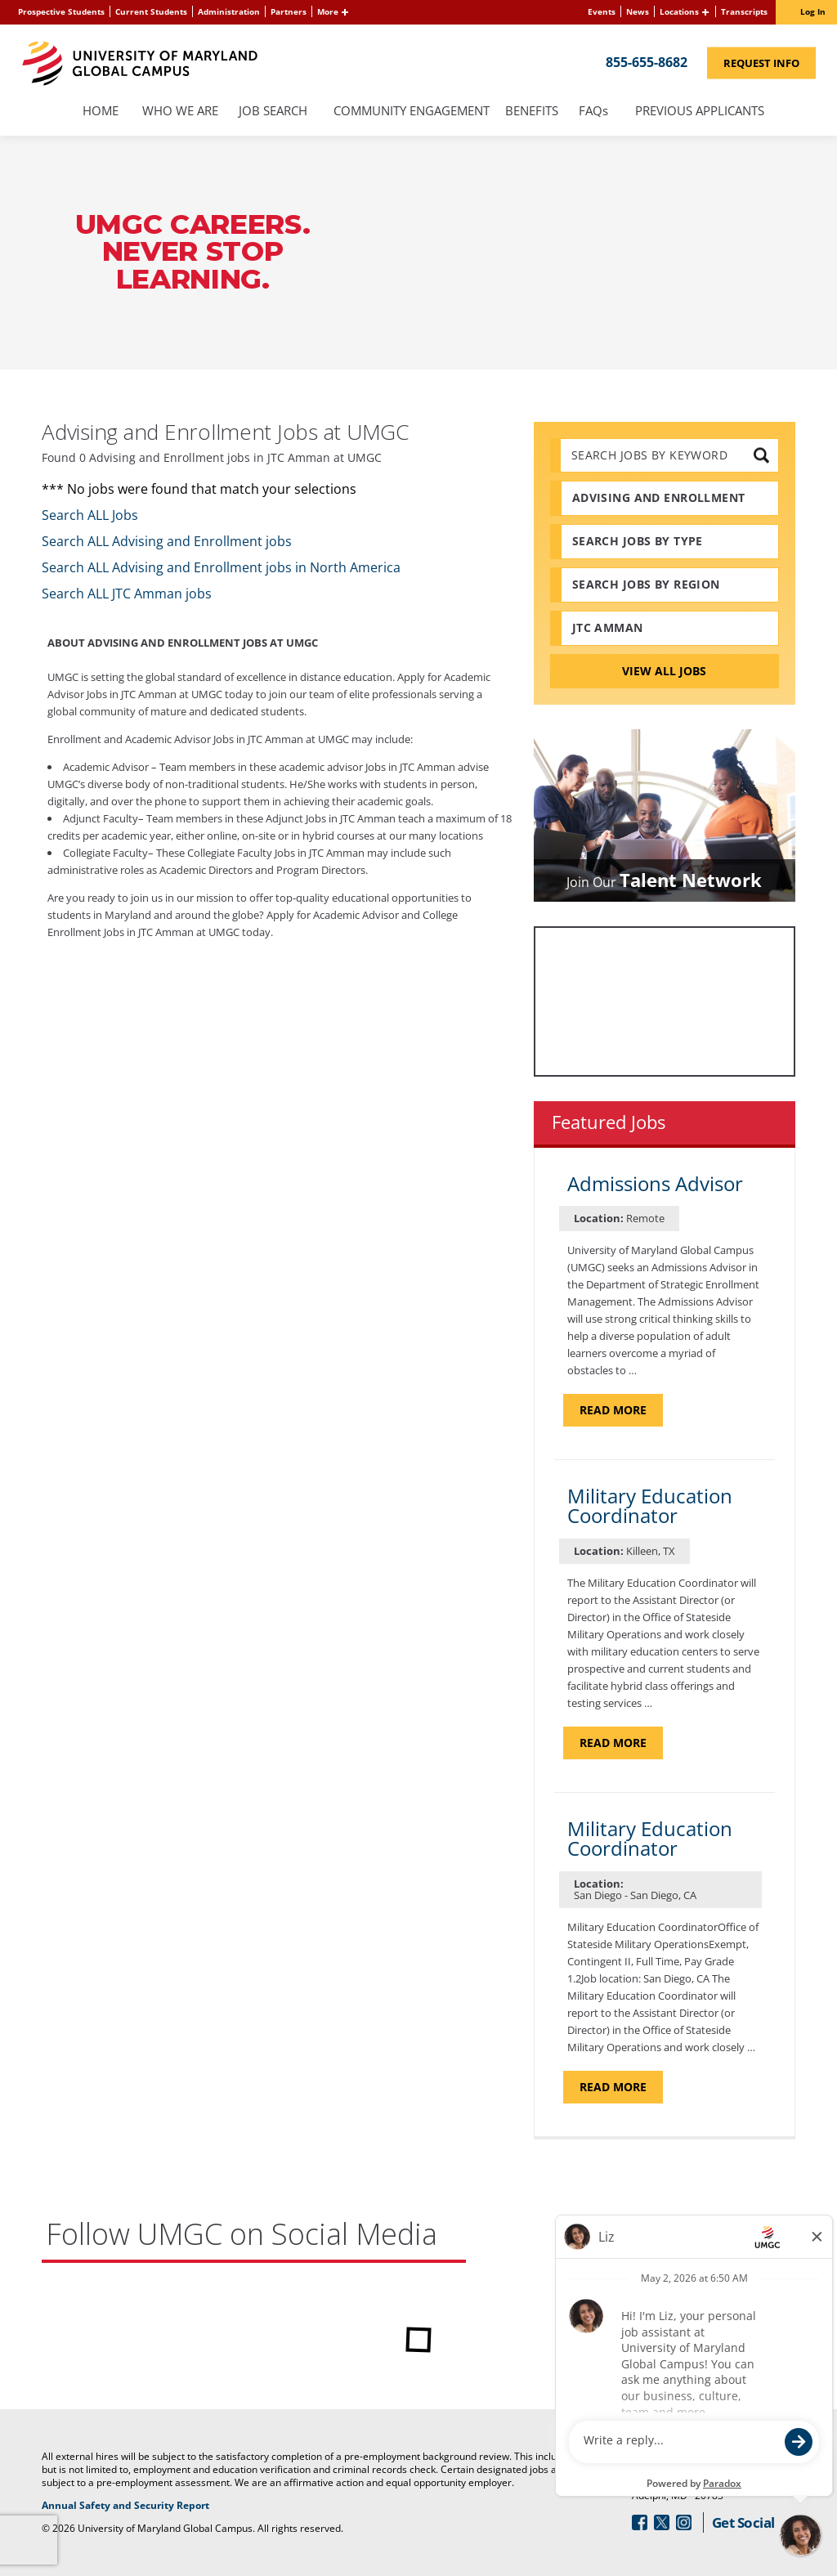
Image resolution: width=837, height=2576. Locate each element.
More (327, 11)
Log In (813, 11)
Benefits (531, 112)
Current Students (151, 11)
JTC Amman (607, 627)
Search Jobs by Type (637, 541)
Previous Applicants (704, 112)
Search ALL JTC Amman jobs (127, 594)
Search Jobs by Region (646, 584)
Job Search (273, 112)
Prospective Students (61, 11)
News (637, 11)
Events (601, 11)
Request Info (769, 61)
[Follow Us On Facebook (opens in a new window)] (639, 2522)
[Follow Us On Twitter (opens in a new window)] (661, 2522)
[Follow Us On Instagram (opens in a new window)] (684, 2522)
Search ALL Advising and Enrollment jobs (167, 541)
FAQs (594, 112)
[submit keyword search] (761, 455)
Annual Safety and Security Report (185, 2505)
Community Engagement (411, 112)
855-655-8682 (646, 61)
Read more (621, 1409)
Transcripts (744, 11)
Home (101, 112)
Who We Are (180, 112)
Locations (679, 11)
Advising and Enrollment (658, 497)
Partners (289, 11)
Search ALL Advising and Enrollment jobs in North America (221, 567)
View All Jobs (664, 671)
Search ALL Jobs (90, 515)
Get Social (743, 2522)
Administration (229, 11)
